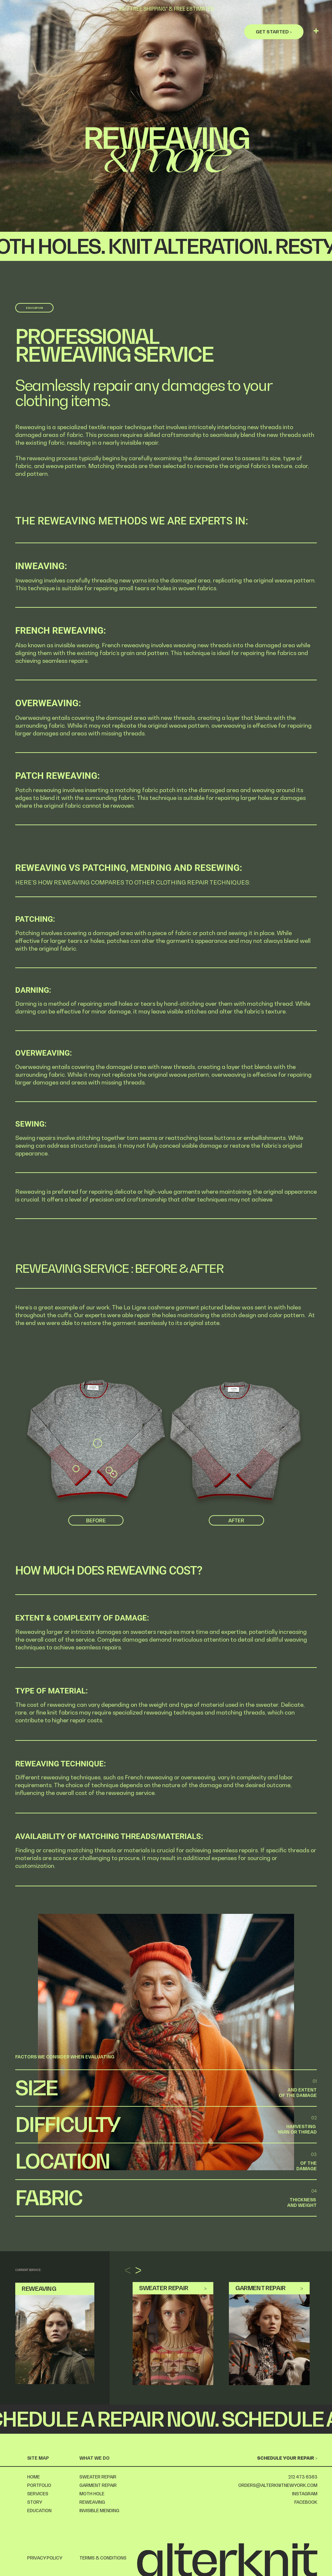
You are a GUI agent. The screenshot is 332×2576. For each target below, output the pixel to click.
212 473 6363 (302, 2476)
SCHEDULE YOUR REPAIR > (287, 2458)
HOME (33, 2476)
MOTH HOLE (91, 2493)
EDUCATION (39, 2510)
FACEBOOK (305, 2502)
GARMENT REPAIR (98, 2485)
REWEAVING (92, 2502)
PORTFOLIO (39, 2485)
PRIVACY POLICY (44, 2557)
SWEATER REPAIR (97, 2476)
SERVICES (37, 2493)
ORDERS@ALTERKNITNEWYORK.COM (277, 2485)
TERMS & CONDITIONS (102, 2557)
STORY (34, 2502)
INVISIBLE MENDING (99, 2510)
